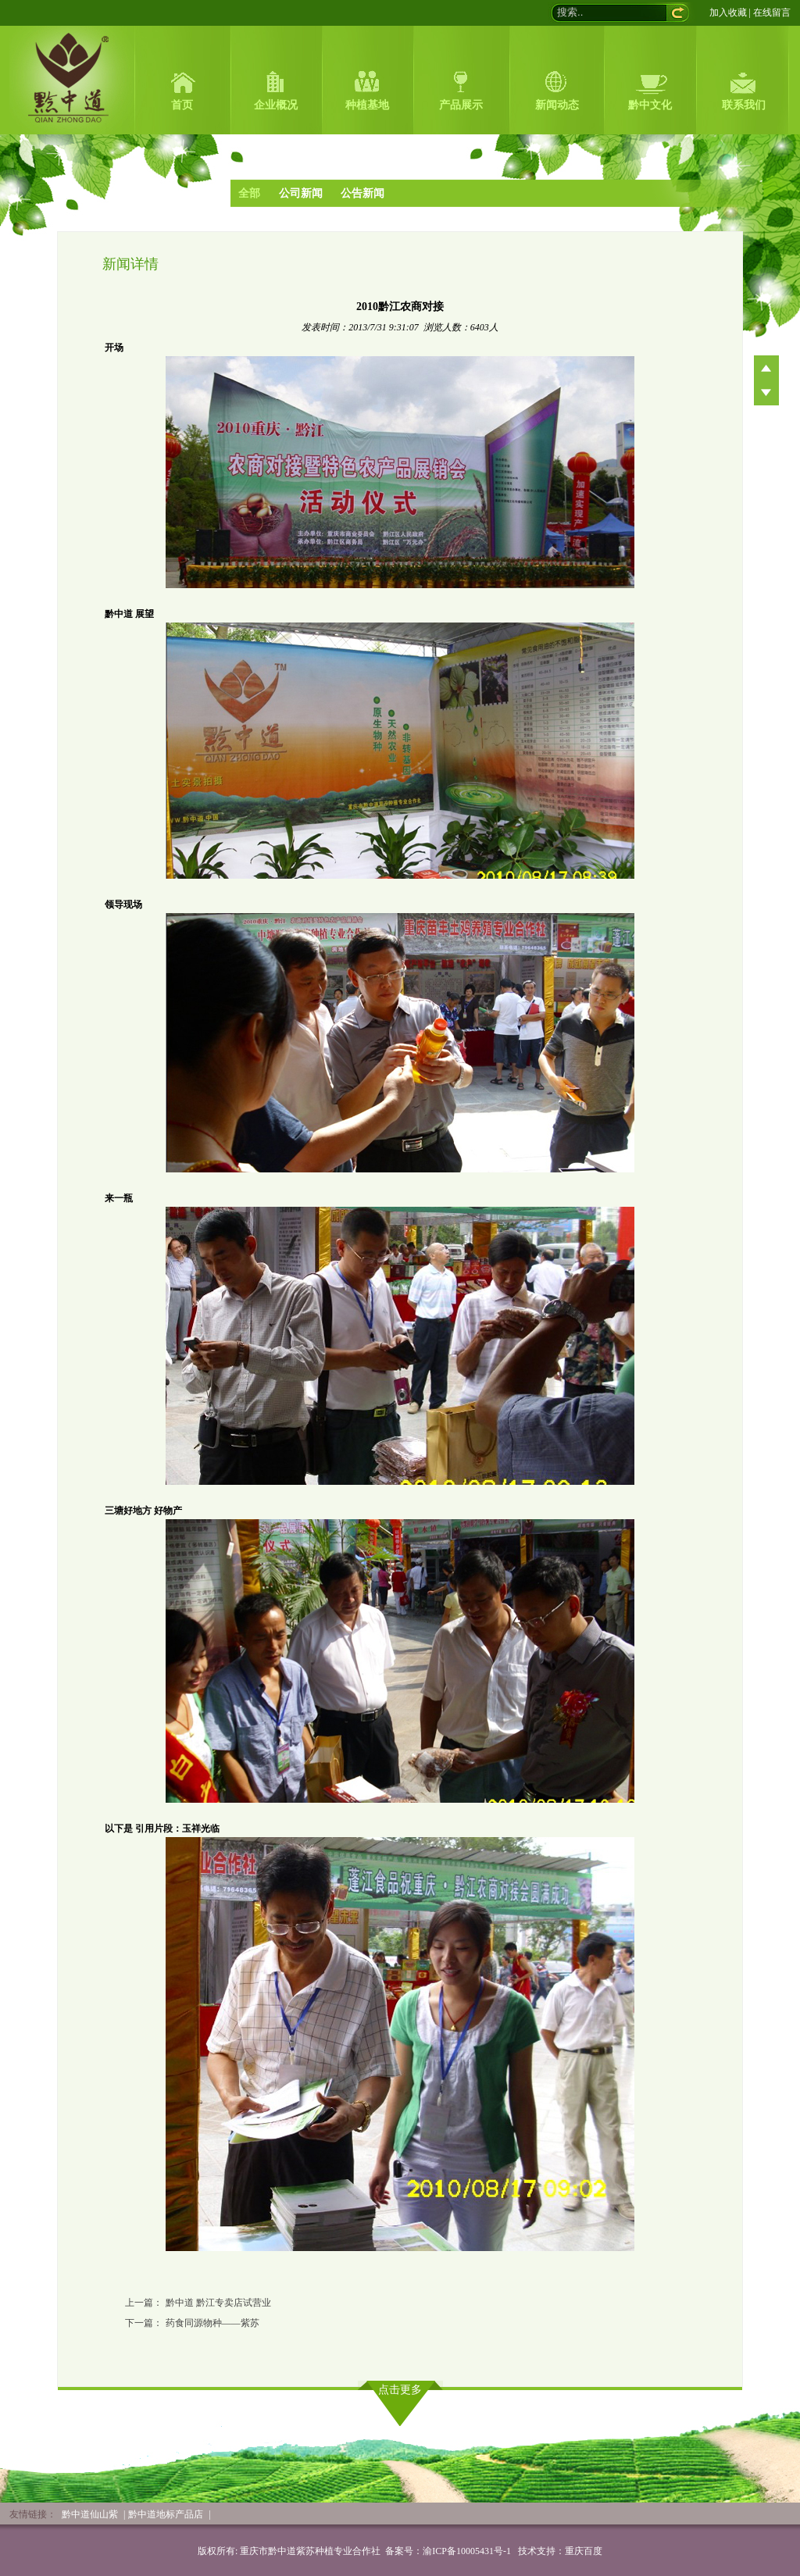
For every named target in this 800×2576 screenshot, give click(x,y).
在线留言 (772, 12)
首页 (182, 105)
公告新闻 (362, 193)
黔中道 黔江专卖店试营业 (218, 2302)
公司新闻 (301, 193)
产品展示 (461, 105)
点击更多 (400, 2390)
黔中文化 (650, 105)
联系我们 (744, 105)
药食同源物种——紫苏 (212, 2322)
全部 (249, 193)
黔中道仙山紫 (90, 2514)
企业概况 (276, 105)
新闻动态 (557, 105)
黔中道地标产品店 (165, 2514)
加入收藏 (728, 12)
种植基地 (367, 105)
